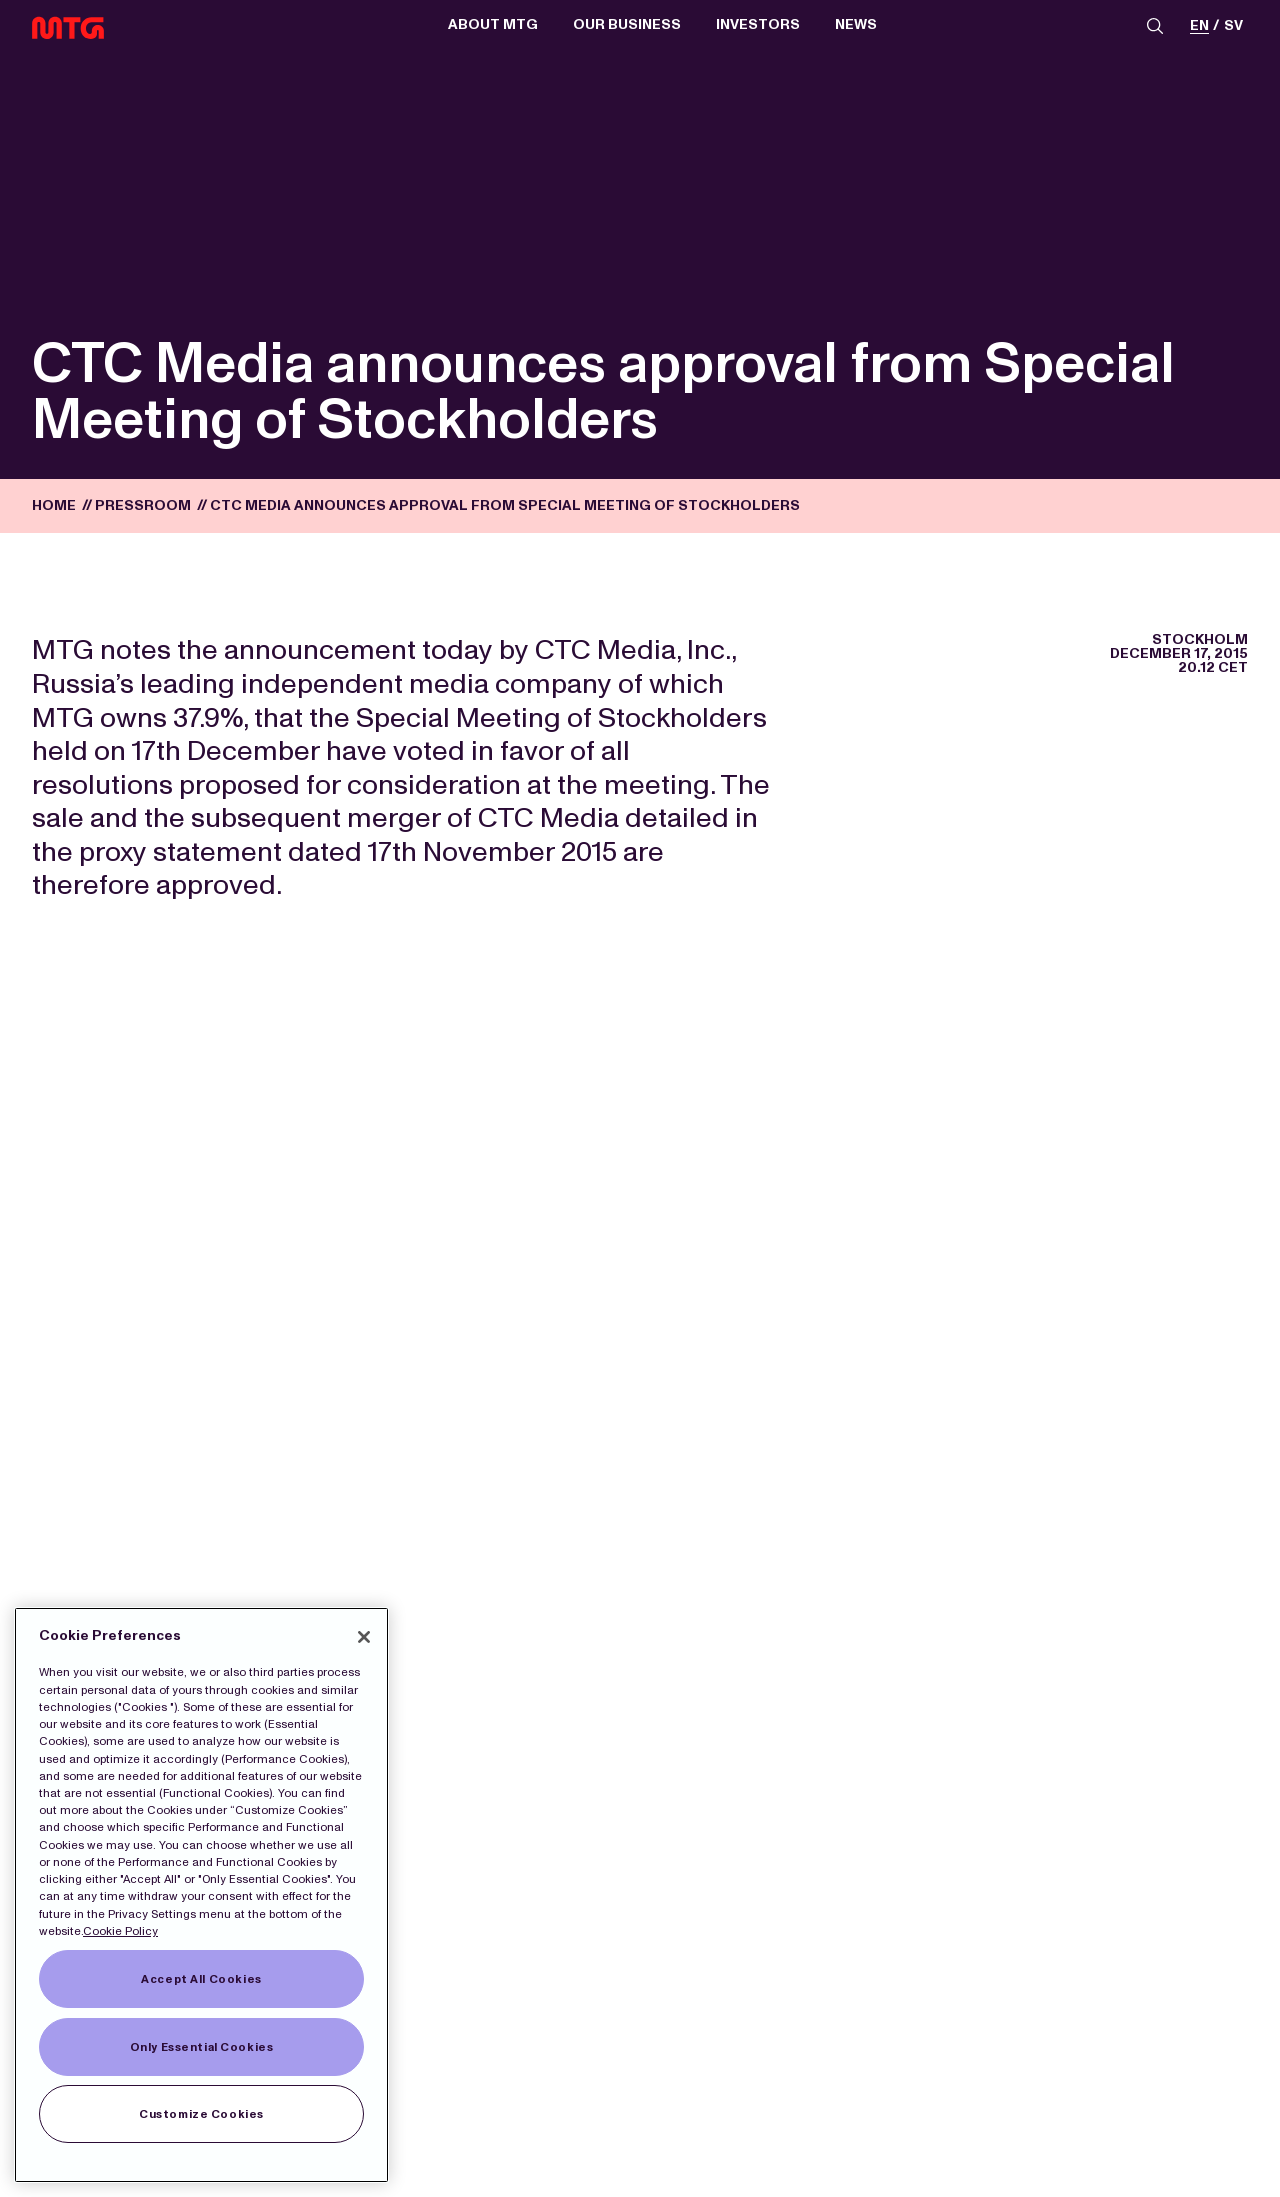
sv (1233, 26)
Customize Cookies (201, 2114)
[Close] (364, 1637)
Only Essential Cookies (202, 2047)
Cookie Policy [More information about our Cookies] (120, 1931)
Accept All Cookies (201, 1979)
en (1199, 26)
